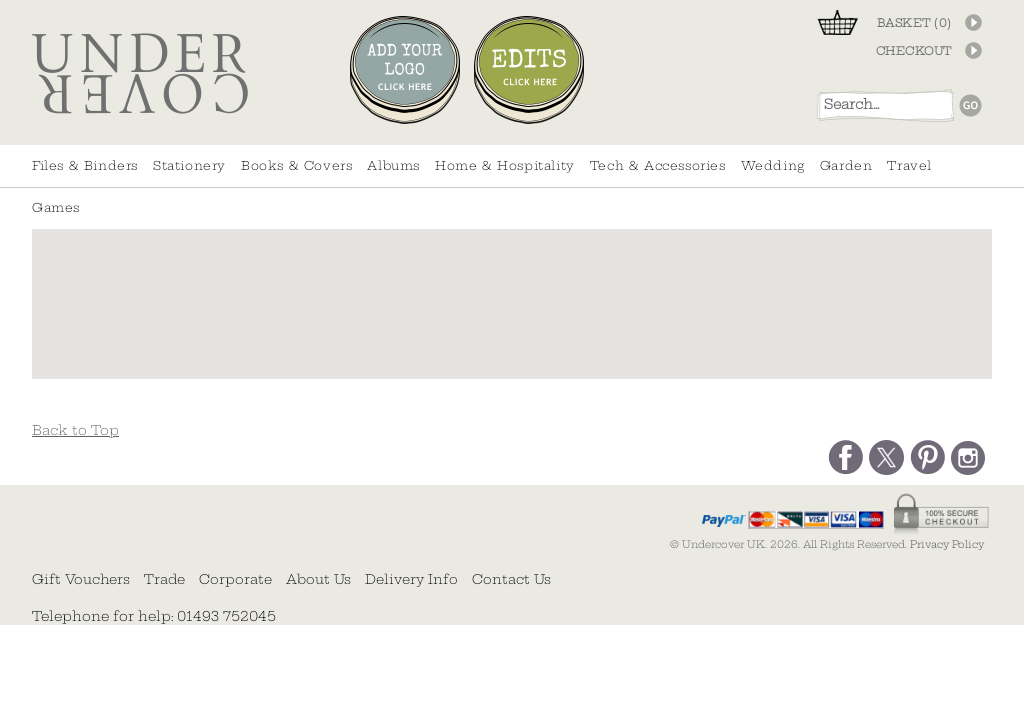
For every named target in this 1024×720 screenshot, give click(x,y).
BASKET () (914, 23)
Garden (846, 165)
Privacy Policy (947, 544)
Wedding (773, 165)
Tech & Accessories (658, 165)
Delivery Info (411, 579)
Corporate (235, 579)
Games (56, 207)
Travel (909, 165)
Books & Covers (296, 165)
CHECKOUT (914, 51)
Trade (164, 579)
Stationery (189, 165)
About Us (318, 579)
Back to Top (75, 430)
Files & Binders (85, 165)
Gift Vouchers (81, 579)
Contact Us (511, 579)
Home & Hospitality (505, 165)
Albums (393, 165)
